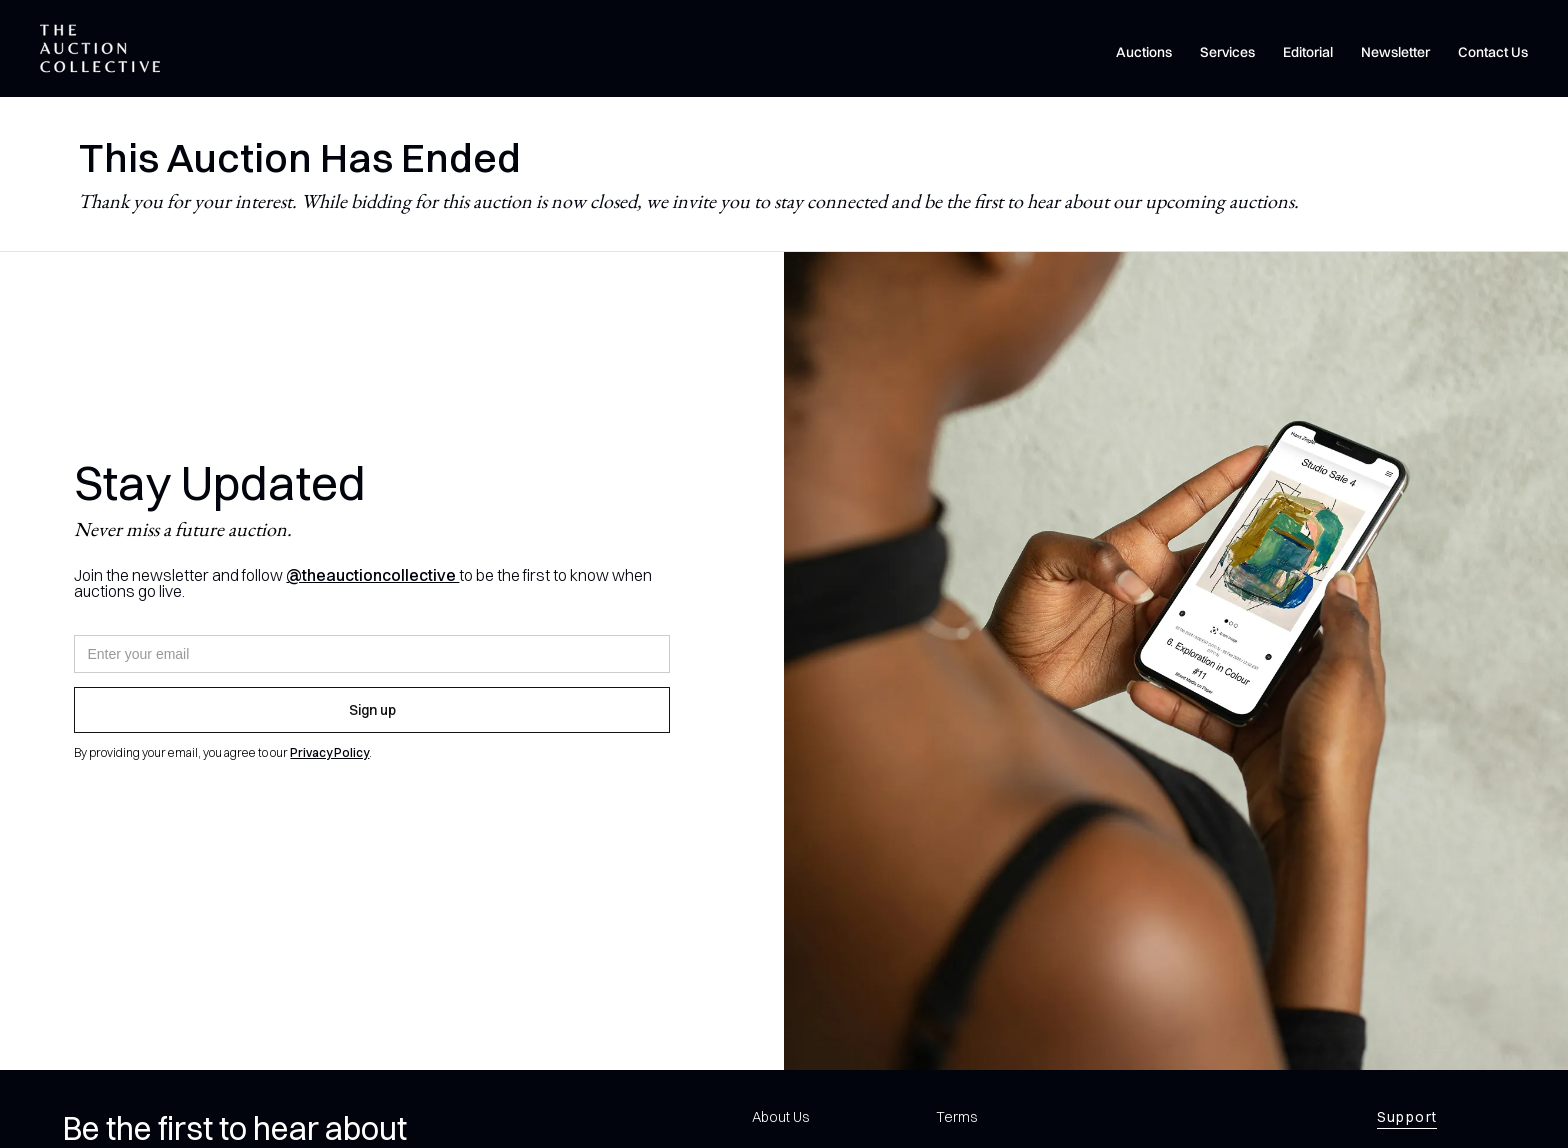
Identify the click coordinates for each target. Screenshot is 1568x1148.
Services (1227, 52)
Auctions (1144, 52)
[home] (100, 48)
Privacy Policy (329, 752)
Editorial (1308, 52)
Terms (956, 1117)
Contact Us (1493, 52)
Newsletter (1395, 52)
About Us (780, 1117)
